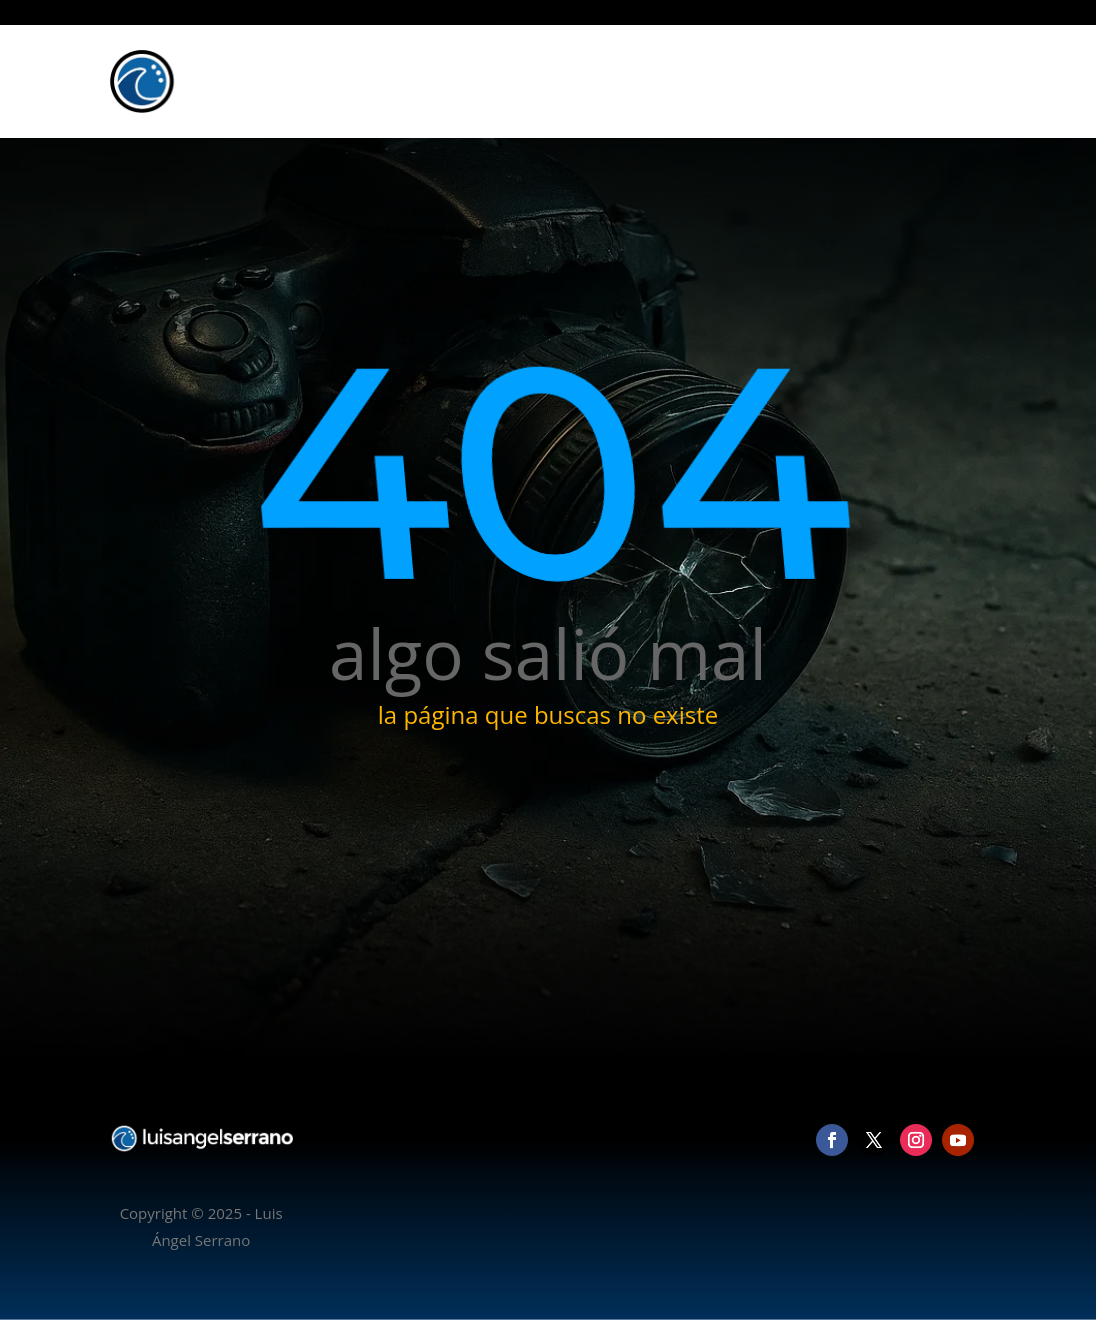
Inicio (664, 81)
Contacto (943, 81)
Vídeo (817, 81)
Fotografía (741, 81)
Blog (875, 81)
